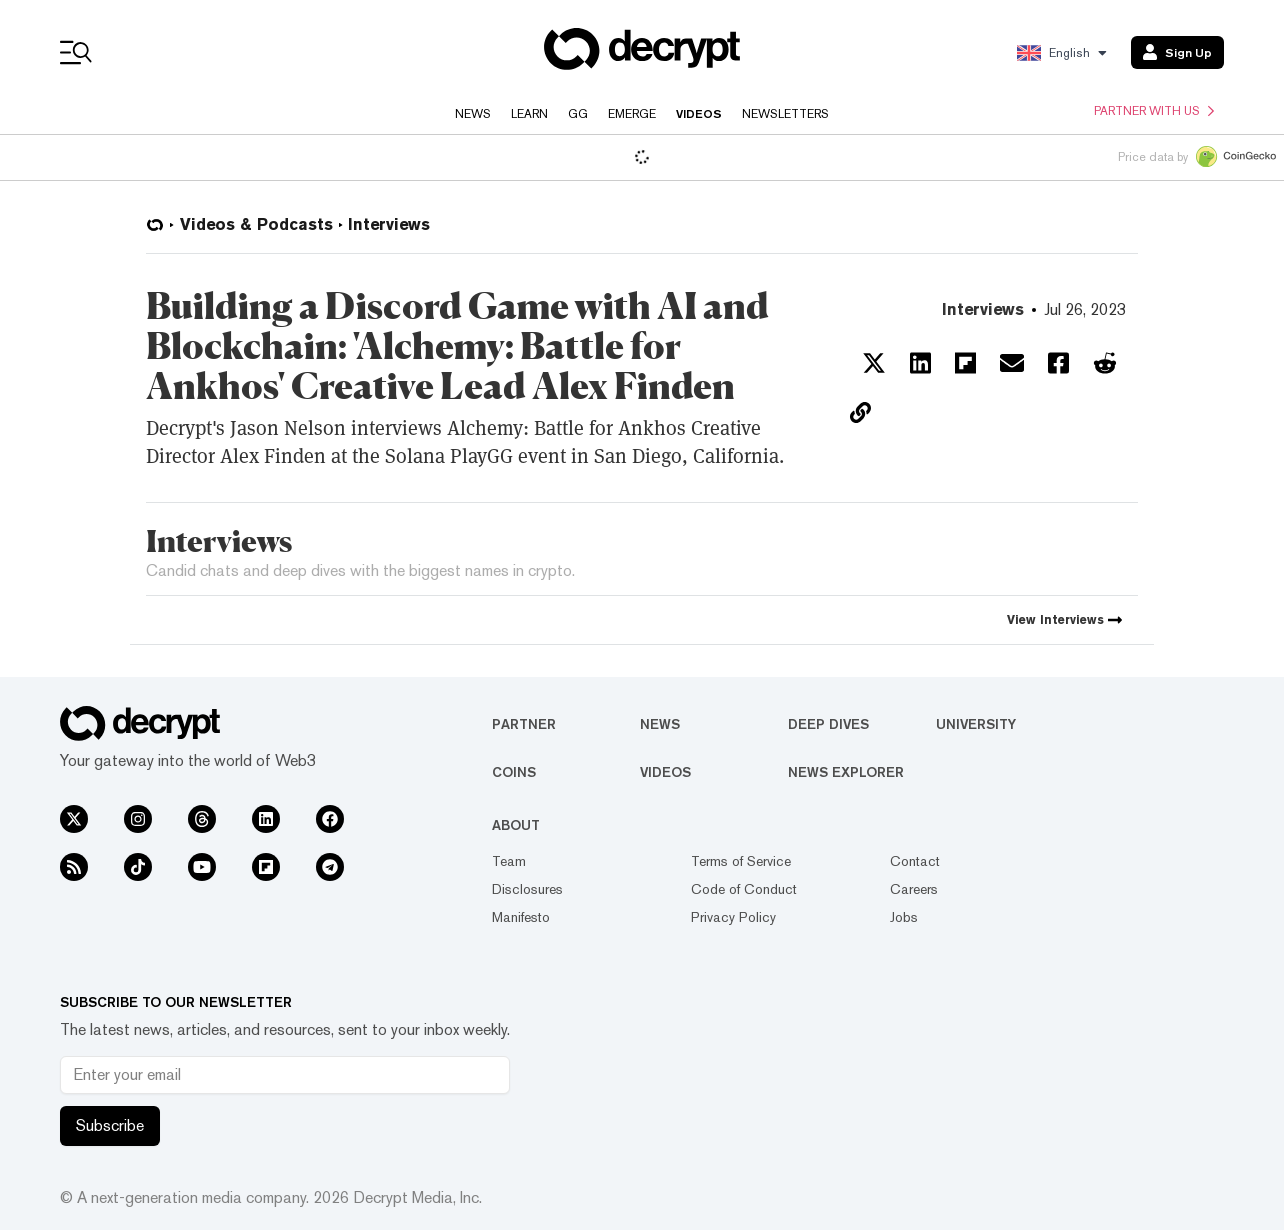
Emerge (632, 114)
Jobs (904, 917)
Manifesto (521, 917)
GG (578, 114)
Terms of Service (741, 861)
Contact (915, 861)
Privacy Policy (733, 917)
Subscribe (110, 1125)
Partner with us (1154, 111)
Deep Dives (828, 724)
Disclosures (527, 889)
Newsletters (785, 114)
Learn (529, 114)
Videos (699, 114)
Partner (524, 724)
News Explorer (846, 772)
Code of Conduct (744, 889)
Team (509, 861)
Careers (914, 889)
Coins (514, 772)
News (473, 114)
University (976, 724)
